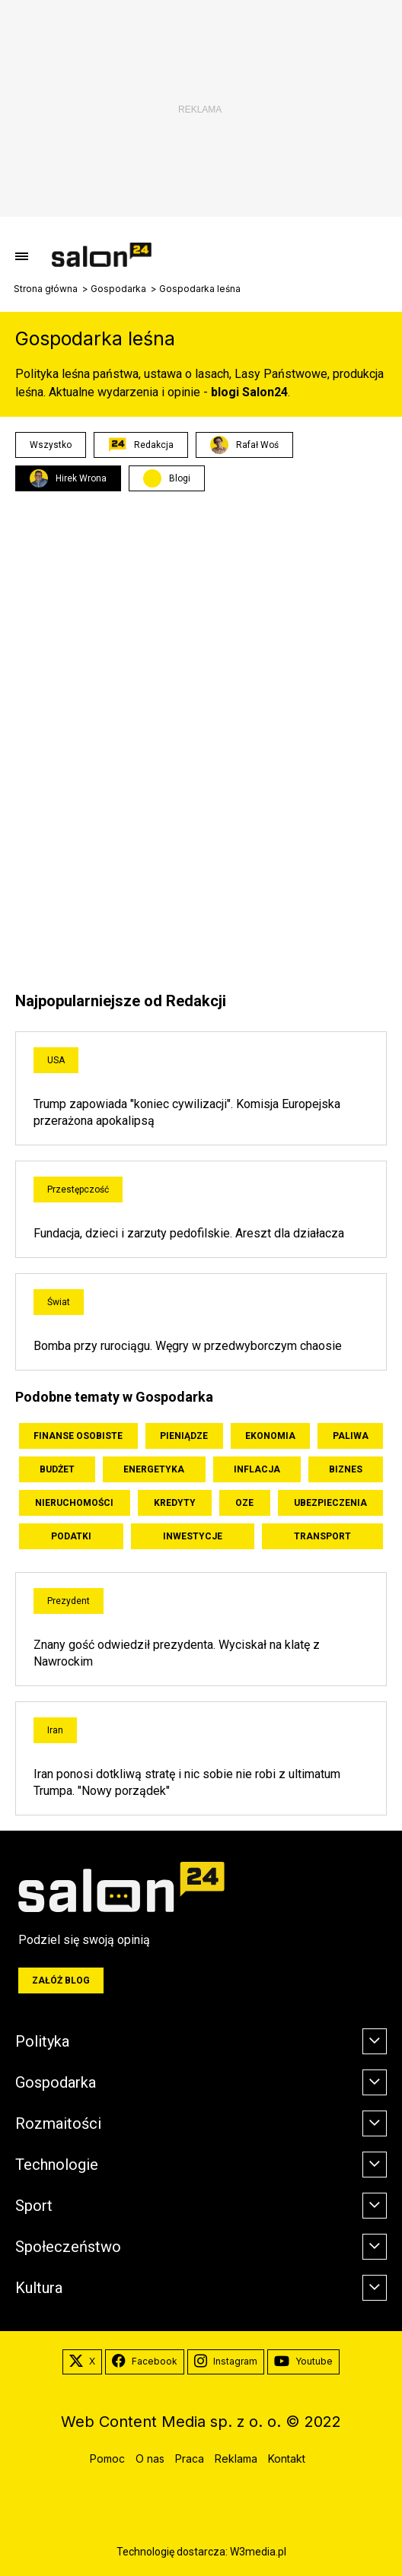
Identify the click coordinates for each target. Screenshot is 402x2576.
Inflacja (257, 1469)
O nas (150, 2458)
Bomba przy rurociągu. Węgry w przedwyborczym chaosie (188, 1346)
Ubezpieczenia (330, 1503)
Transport (322, 1536)
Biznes (345, 1469)
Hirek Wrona (68, 478)
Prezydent (68, 1601)
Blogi (179, 478)
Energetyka (153, 1469)
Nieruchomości (74, 1503)
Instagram (225, 2361)
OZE (244, 1503)
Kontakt (286, 2458)
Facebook (144, 2361)
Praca (189, 2458)
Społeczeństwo (68, 2246)
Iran (55, 1730)
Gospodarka (118, 289)
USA (56, 1060)
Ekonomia (270, 1436)
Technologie (56, 2164)
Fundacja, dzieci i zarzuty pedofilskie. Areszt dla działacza (189, 1233)
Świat (58, 1302)
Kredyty (175, 1503)
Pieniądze (184, 1436)
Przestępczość (78, 1189)
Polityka (42, 2041)
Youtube (303, 2361)
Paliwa (350, 1436)
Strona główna (46, 289)
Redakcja (141, 445)
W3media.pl (258, 2552)
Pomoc (107, 2458)
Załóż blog (61, 1980)
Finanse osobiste (78, 1436)
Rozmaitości (58, 2123)
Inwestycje (192, 1536)
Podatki (71, 1536)
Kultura (38, 2287)
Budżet (57, 1469)
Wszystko (51, 445)
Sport (34, 2205)
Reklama (236, 2458)
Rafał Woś (244, 445)
